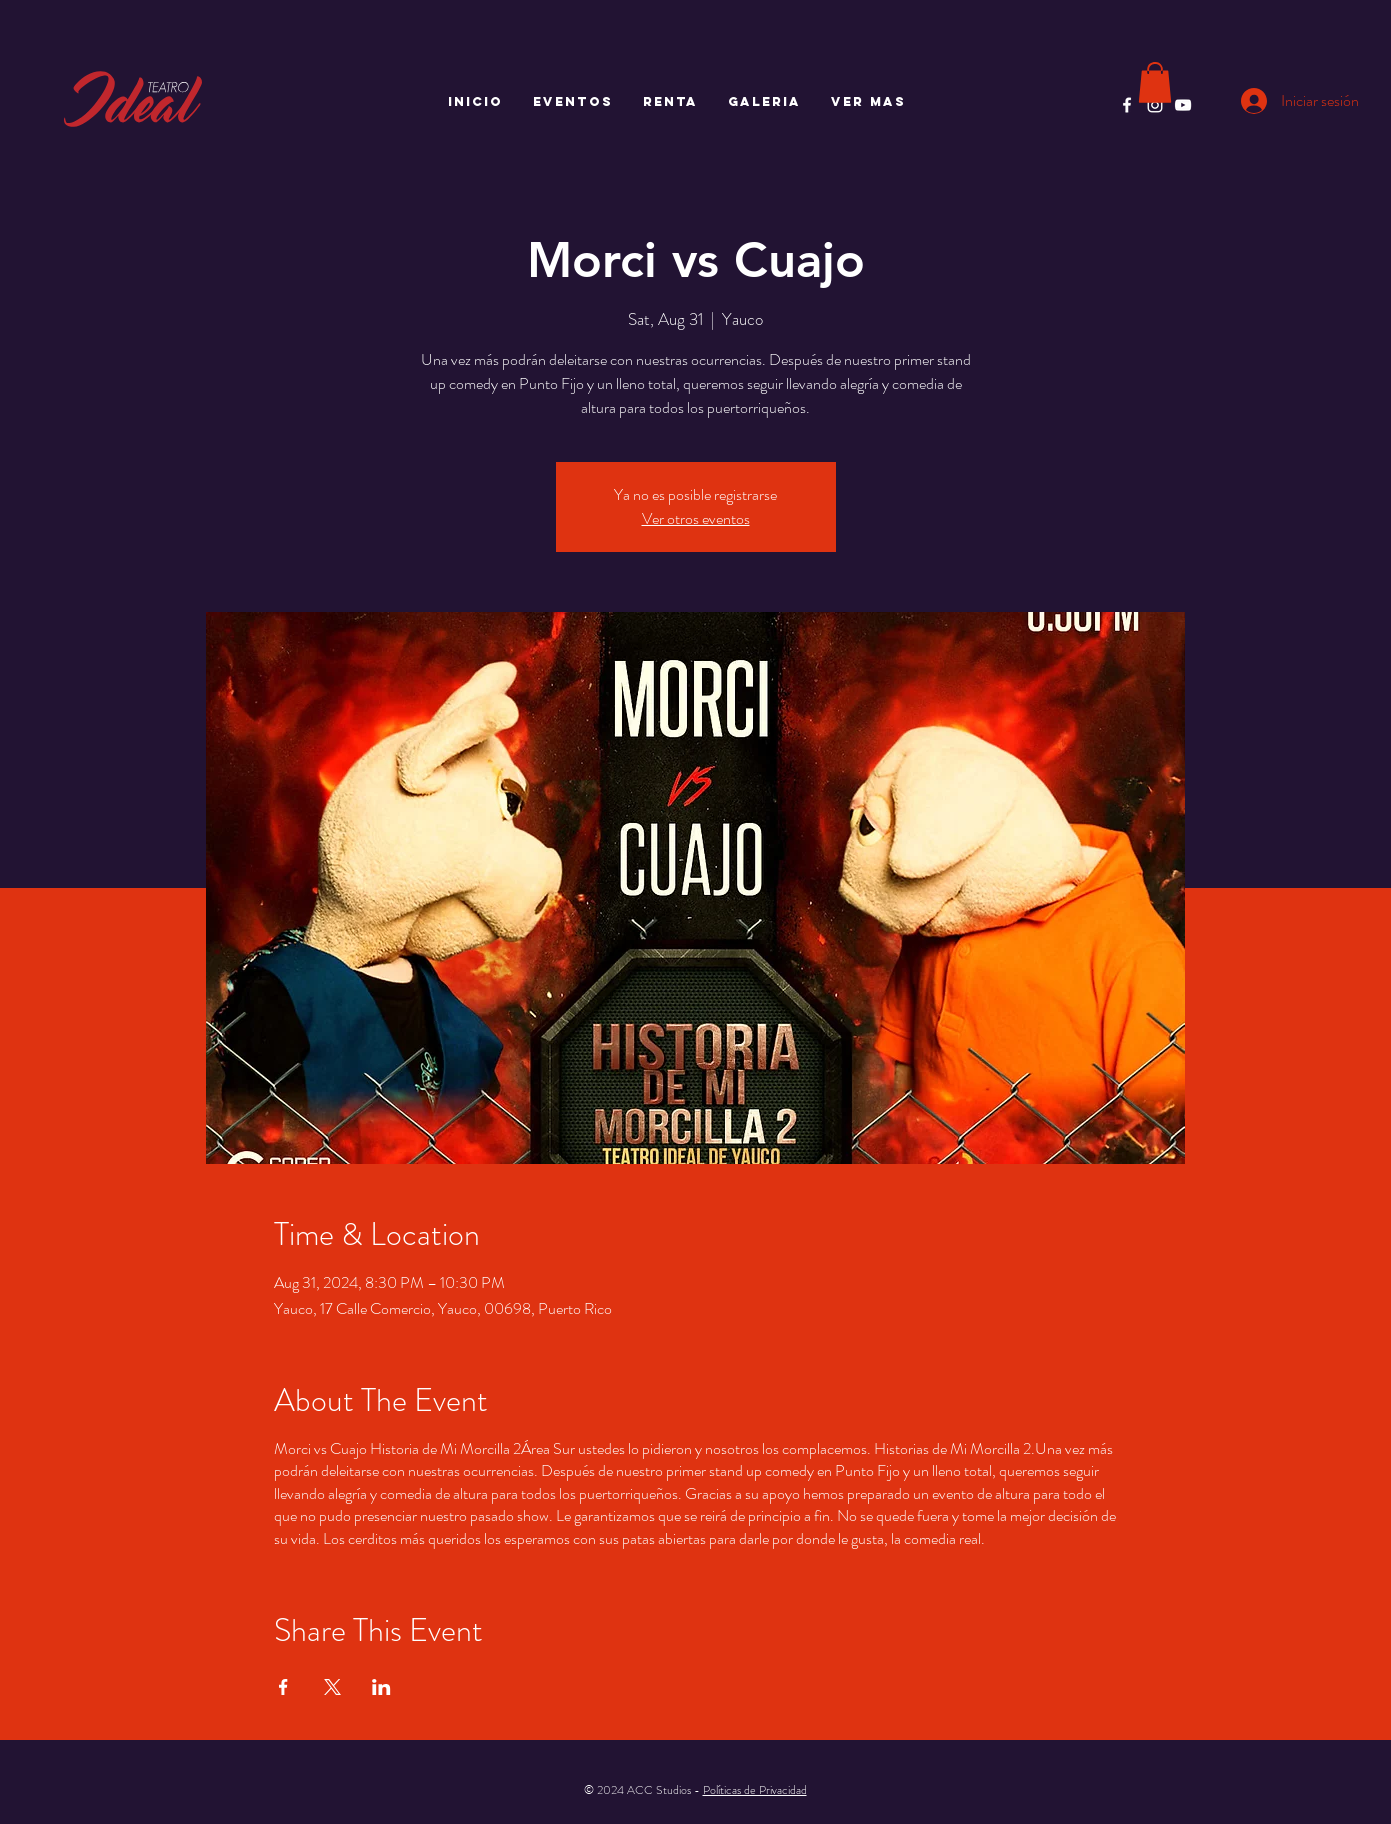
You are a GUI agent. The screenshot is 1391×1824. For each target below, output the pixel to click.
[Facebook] (1127, 105)
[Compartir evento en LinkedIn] (381, 1687)
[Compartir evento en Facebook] (283, 1687)
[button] (1155, 82)
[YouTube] (1183, 105)
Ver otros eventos (696, 518)
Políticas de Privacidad (755, 1790)
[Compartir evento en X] (332, 1687)
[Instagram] (1155, 105)
